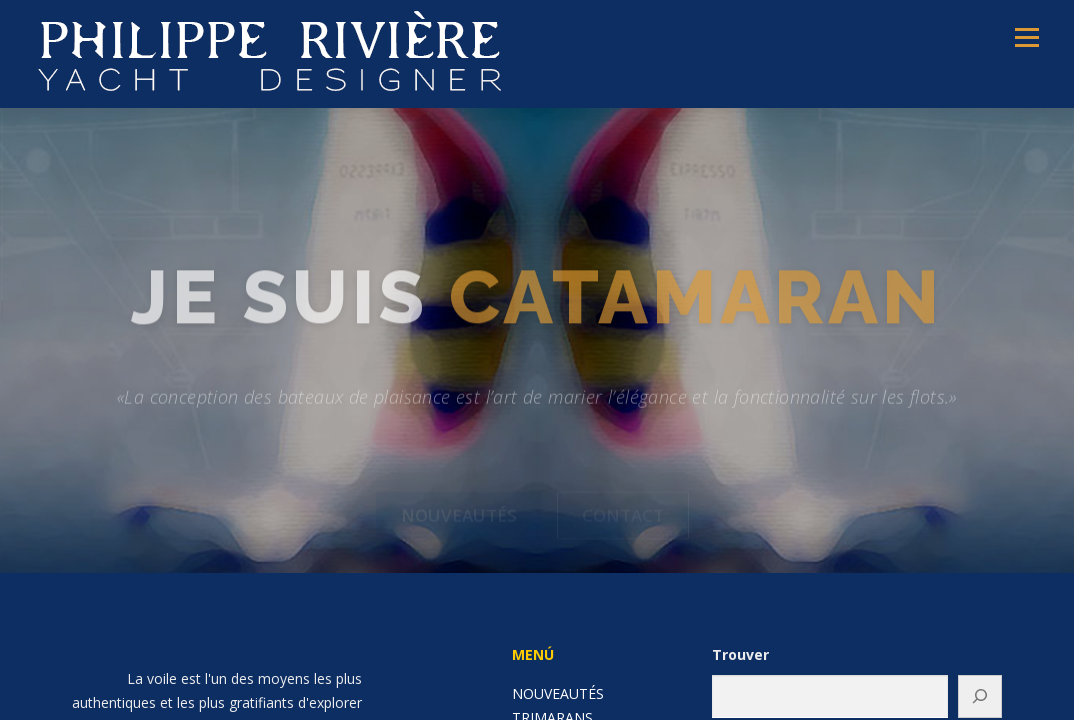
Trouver (740, 654)
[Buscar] (980, 696)
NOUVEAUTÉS (558, 693)
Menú (1026, 37)
